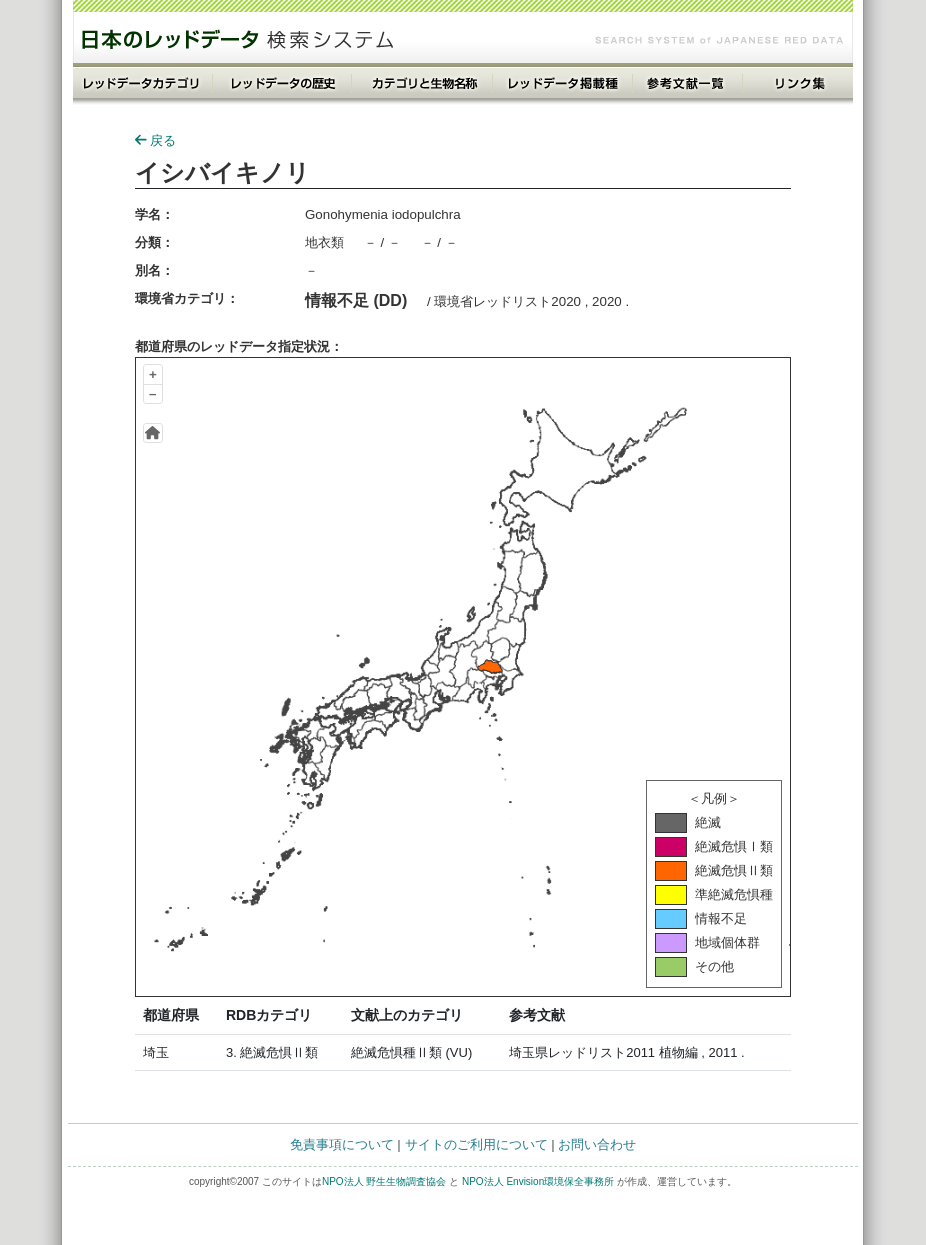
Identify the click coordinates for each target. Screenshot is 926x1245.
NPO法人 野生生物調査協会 (384, 1181)
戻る (155, 140)
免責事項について (342, 1144)
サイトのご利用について (476, 1144)
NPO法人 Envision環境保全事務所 (538, 1181)
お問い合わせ (597, 1144)
